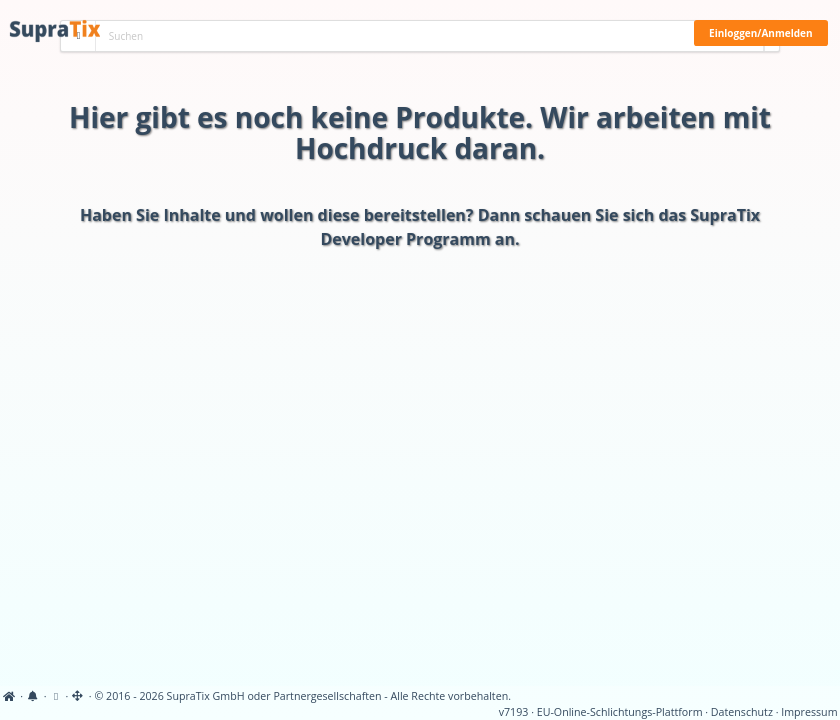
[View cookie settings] (55, 696)
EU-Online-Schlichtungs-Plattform (620, 712)
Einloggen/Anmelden (760, 33)
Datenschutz (742, 712)
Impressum (809, 712)
